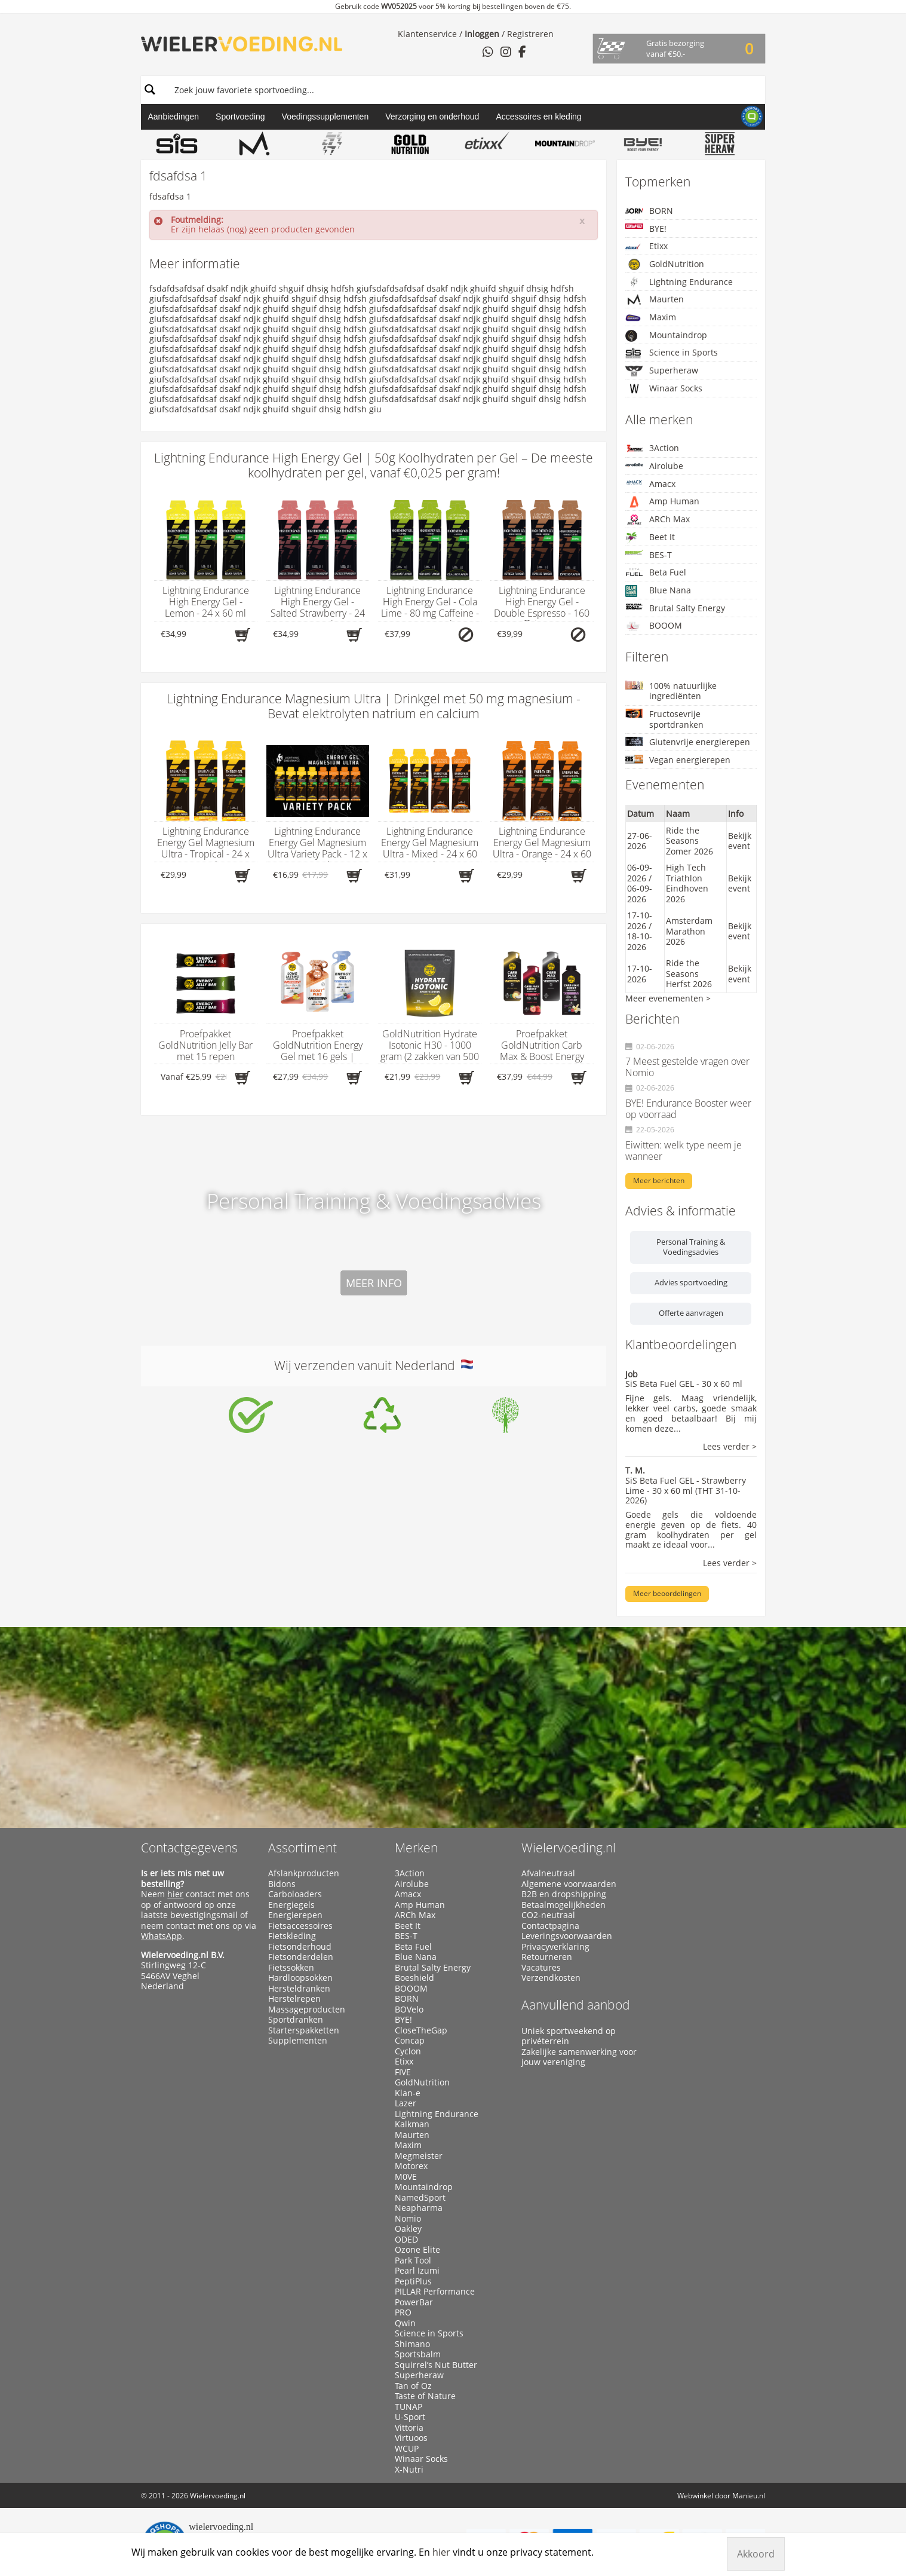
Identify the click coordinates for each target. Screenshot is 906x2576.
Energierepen (295, 1915)
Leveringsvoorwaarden (566, 1936)
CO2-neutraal (548, 1915)
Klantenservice (427, 33)
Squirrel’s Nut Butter (436, 2365)
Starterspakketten (303, 2030)
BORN (649, 210)
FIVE (403, 2072)
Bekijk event (739, 841)
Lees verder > (730, 1447)
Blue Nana (658, 590)
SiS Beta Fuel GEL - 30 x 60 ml (683, 1383)
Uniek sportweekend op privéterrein (568, 2036)
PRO (403, 2312)
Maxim (650, 317)
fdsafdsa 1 (170, 196)
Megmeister (419, 2156)
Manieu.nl (748, 2496)
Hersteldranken (299, 1988)
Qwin (405, 2323)
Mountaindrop (666, 335)
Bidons (282, 1884)
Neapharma (419, 2208)
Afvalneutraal (548, 1873)
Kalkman (412, 2124)
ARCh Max (657, 519)
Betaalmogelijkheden (563, 1905)
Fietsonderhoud (299, 1946)
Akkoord (756, 2553)
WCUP (407, 2448)
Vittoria (409, 2427)
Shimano (412, 2344)
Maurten (654, 299)
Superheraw (661, 371)
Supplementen (297, 2040)
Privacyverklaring (555, 1946)
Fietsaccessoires (300, 1925)
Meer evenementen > (668, 998)
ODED (406, 2239)
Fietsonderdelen (300, 1957)
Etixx (646, 246)
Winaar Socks (663, 388)
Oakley (408, 2228)
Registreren (530, 33)
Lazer (405, 2103)
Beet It (650, 537)
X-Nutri (409, 2469)
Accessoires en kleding (538, 116)
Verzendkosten (551, 1977)
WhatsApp (161, 1935)
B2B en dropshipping (563, 1894)
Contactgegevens (189, 1847)
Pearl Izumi (417, 2270)
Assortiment (302, 1847)
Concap (410, 2040)
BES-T (648, 554)
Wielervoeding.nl (568, 1847)
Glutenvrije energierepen (687, 742)
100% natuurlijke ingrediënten (671, 691)
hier (175, 1894)
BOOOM (653, 626)
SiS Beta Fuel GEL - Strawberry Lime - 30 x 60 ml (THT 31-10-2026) (685, 1490)
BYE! (646, 228)
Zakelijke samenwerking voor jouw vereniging (579, 2057)
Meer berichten (658, 1180)
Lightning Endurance (679, 282)
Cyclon (408, 2051)
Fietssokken (291, 1967)
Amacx (650, 483)
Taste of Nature (425, 2396)
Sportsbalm (418, 2354)
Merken (416, 1847)
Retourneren (546, 1957)
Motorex (411, 2166)
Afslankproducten (303, 1873)
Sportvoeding (240, 116)
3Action (652, 448)
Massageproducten (306, 2009)
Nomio (408, 2218)
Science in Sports (671, 353)
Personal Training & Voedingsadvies (690, 1247)
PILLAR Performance (435, 2291)
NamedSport (420, 2197)
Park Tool (413, 2260)
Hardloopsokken (300, 1977)
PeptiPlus (413, 2281)
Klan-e (407, 2093)
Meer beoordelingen (667, 1593)
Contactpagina (550, 1925)
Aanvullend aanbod (575, 2004)
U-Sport (410, 2417)
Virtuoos (411, 2438)
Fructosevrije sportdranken (664, 719)
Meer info (374, 1283)
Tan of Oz (413, 2386)
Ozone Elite (417, 2249)
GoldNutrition (664, 264)
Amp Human (662, 501)
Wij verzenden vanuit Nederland (373, 1365)
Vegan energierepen (677, 759)
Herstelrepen (294, 1998)
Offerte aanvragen (691, 1312)
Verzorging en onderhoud (432, 116)
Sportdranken (295, 2019)
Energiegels (291, 1905)
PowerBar (414, 2302)
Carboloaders (295, 1894)
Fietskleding (292, 1936)
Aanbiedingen (173, 116)
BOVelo (409, 2009)
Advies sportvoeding (691, 1282)
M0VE (406, 2176)
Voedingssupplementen (325, 116)
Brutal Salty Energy (675, 608)
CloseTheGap (421, 2030)
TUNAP (408, 2407)
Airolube (654, 465)
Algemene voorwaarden (568, 1884)
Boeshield (414, 1977)
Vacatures (541, 1967)
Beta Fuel (655, 572)
